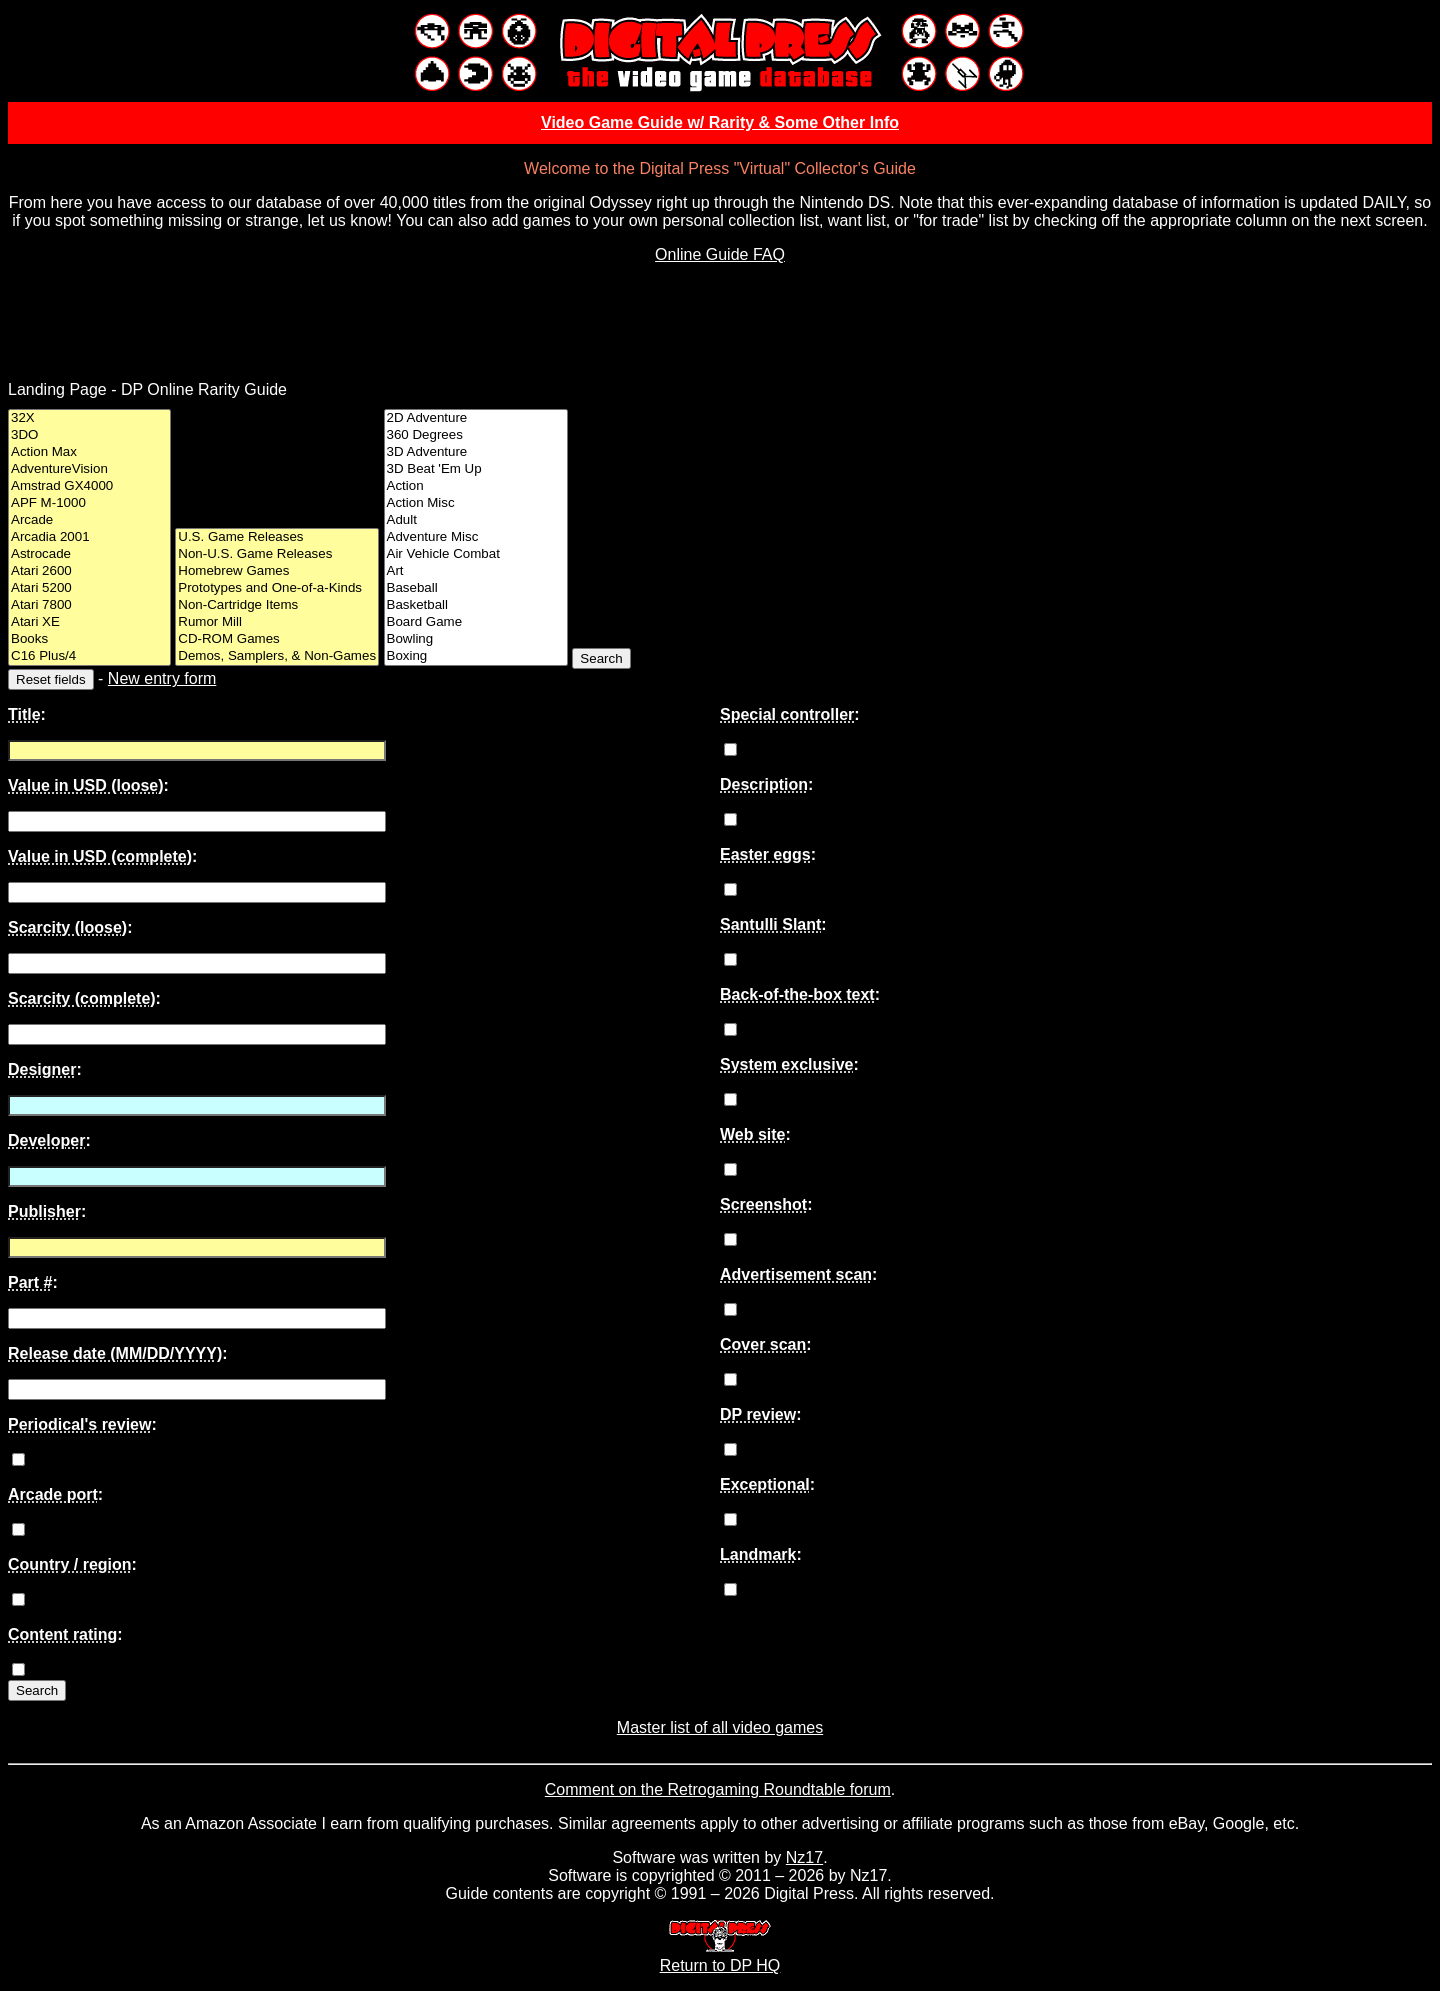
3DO (89, 435)
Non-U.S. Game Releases (277, 554)
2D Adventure (476, 418)
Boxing (476, 656)
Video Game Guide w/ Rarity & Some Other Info (720, 122)
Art (476, 571)
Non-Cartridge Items (277, 605)
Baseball (476, 588)
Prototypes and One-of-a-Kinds (277, 588)
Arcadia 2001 (89, 537)
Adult (476, 520)
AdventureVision (89, 469)
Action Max (89, 452)
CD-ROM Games (277, 639)
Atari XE (89, 622)
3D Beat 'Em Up (476, 469)
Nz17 (804, 1857)
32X (89, 418)
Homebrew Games (277, 571)
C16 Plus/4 (89, 656)
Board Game (476, 622)
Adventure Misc (476, 537)
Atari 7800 (89, 605)
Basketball (476, 605)
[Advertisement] (720, 325)
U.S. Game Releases (277, 537)
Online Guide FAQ (720, 254)
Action (476, 486)
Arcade (89, 520)
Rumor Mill (277, 622)
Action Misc (476, 503)
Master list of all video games (720, 1727)
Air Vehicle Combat (476, 554)
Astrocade (89, 554)
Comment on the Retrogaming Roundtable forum (718, 1789)
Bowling (476, 639)
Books (89, 639)
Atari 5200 (89, 588)
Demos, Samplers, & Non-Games (277, 656)
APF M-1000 (89, 503)
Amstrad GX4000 (89, 486)
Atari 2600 (89, 571)
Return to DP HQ (720, 1956)
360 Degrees (476, 435)
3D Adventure (476, 452)
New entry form (162, 678)
